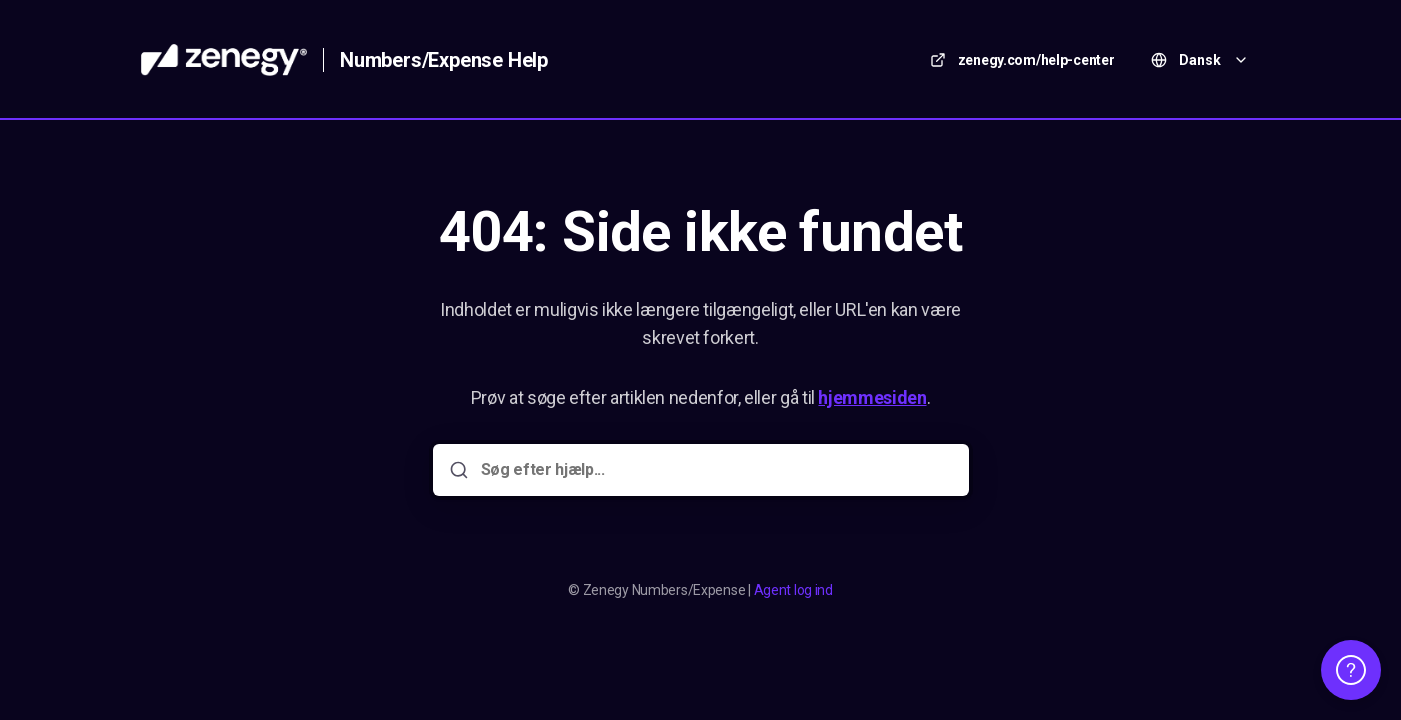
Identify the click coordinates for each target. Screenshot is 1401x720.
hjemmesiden (872, 397)
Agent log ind (793, 590)
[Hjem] (224, 60)
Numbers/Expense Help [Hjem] (444, 60)
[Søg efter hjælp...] (715, 470)
